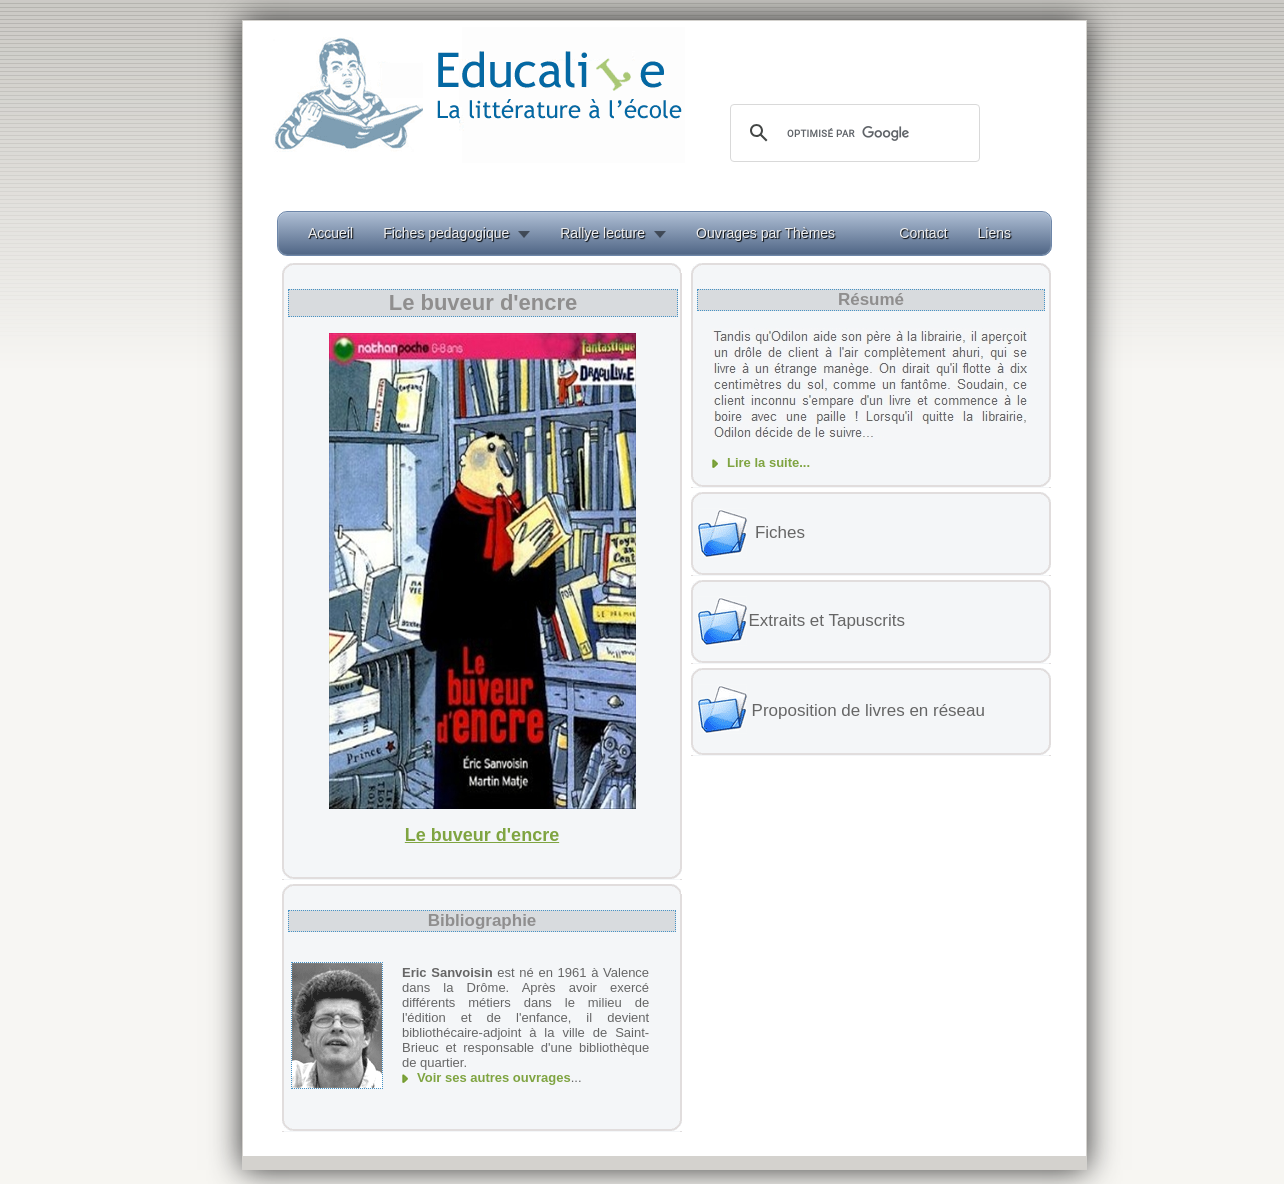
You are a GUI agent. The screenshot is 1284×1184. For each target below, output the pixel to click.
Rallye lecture (602, 233)
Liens (994, 233)
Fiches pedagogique (446, 233)
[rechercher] (852, 133)
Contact (923, 233)
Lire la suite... (768, 462)
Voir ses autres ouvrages (494, 1077)
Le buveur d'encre (482, 835)
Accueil (330, 233)
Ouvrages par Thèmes (765, 233)
